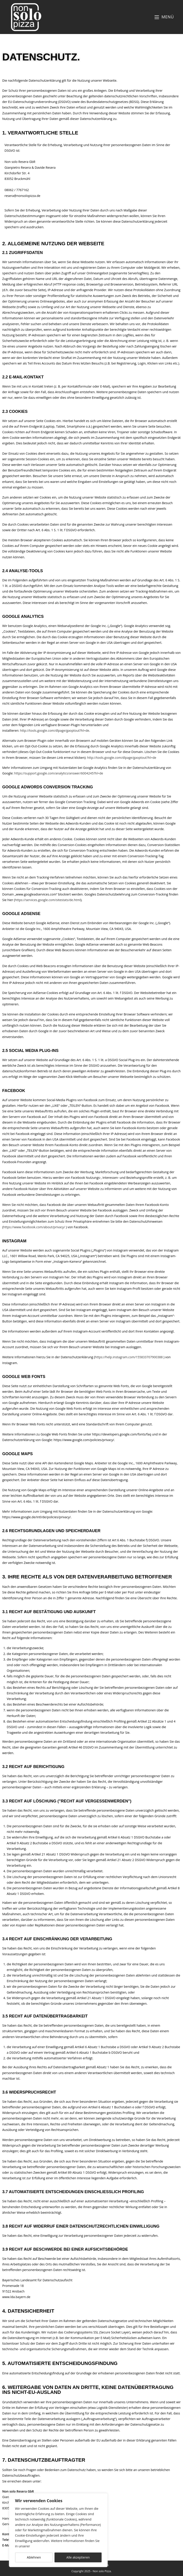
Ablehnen (34, 2557)
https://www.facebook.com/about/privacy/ (34, 1227)
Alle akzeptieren (78, 2557)
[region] (58, 2530)
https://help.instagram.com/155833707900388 (129, 1357)
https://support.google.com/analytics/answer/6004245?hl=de (58, 773)
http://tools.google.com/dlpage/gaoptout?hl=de (54, 730)
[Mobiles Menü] (164, 16)
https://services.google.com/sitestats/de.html (48, 900)
